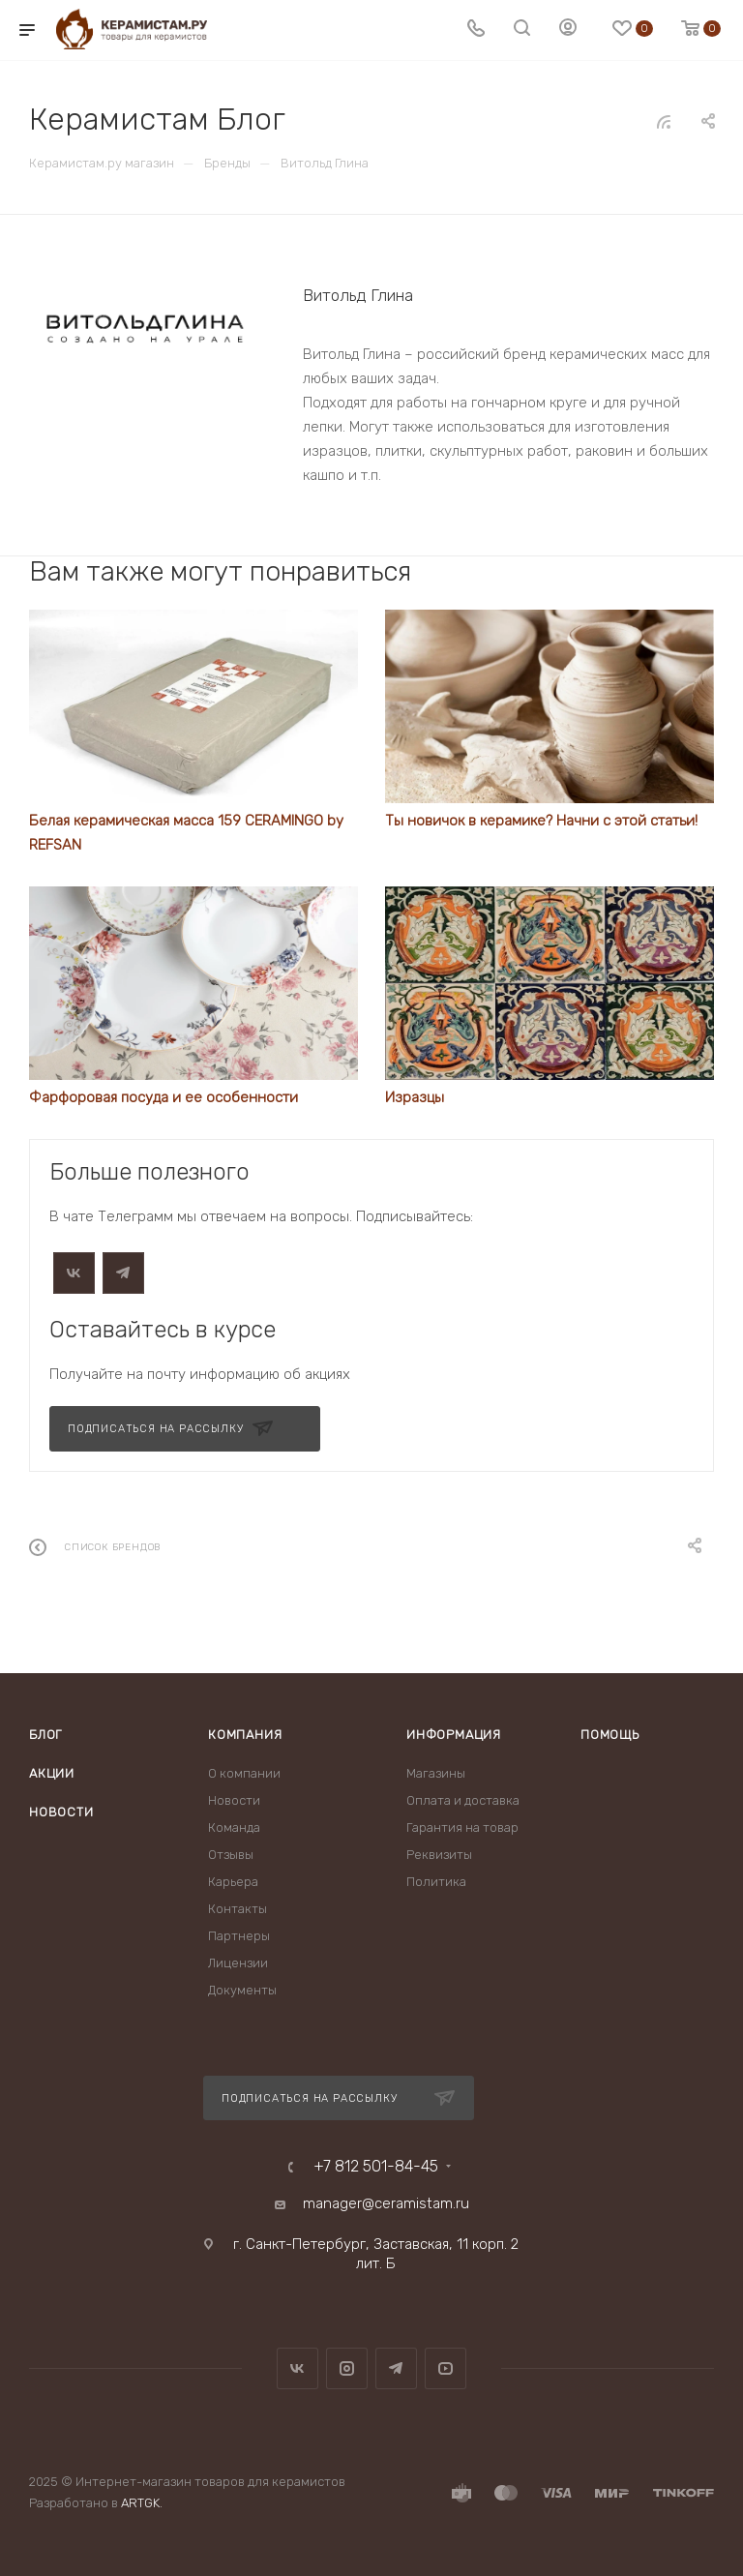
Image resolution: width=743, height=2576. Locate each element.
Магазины (435, 1773)
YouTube (445, 2368)
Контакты (237, 1909)
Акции (51, 1773)
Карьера (233, 1881)
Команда (234, 1827)
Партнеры (239, 1936)
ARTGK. (142, 2503)
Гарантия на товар (462, 1827)
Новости (61, 1812)
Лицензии (238, 1963)
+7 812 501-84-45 (375, 2166)
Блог (45, 1734)
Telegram (396, 2368)
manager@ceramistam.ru (386, 2203)
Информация (453, 1734)
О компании (244, 1773)
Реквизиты (439, 1854)
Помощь (609, 1734)
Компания (245, 1734)
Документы (242, 1990)
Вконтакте (297, 2368)
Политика (436, 1881)
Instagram (347, 2368)
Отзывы (230, 1854)
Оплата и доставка (463, 1800)
